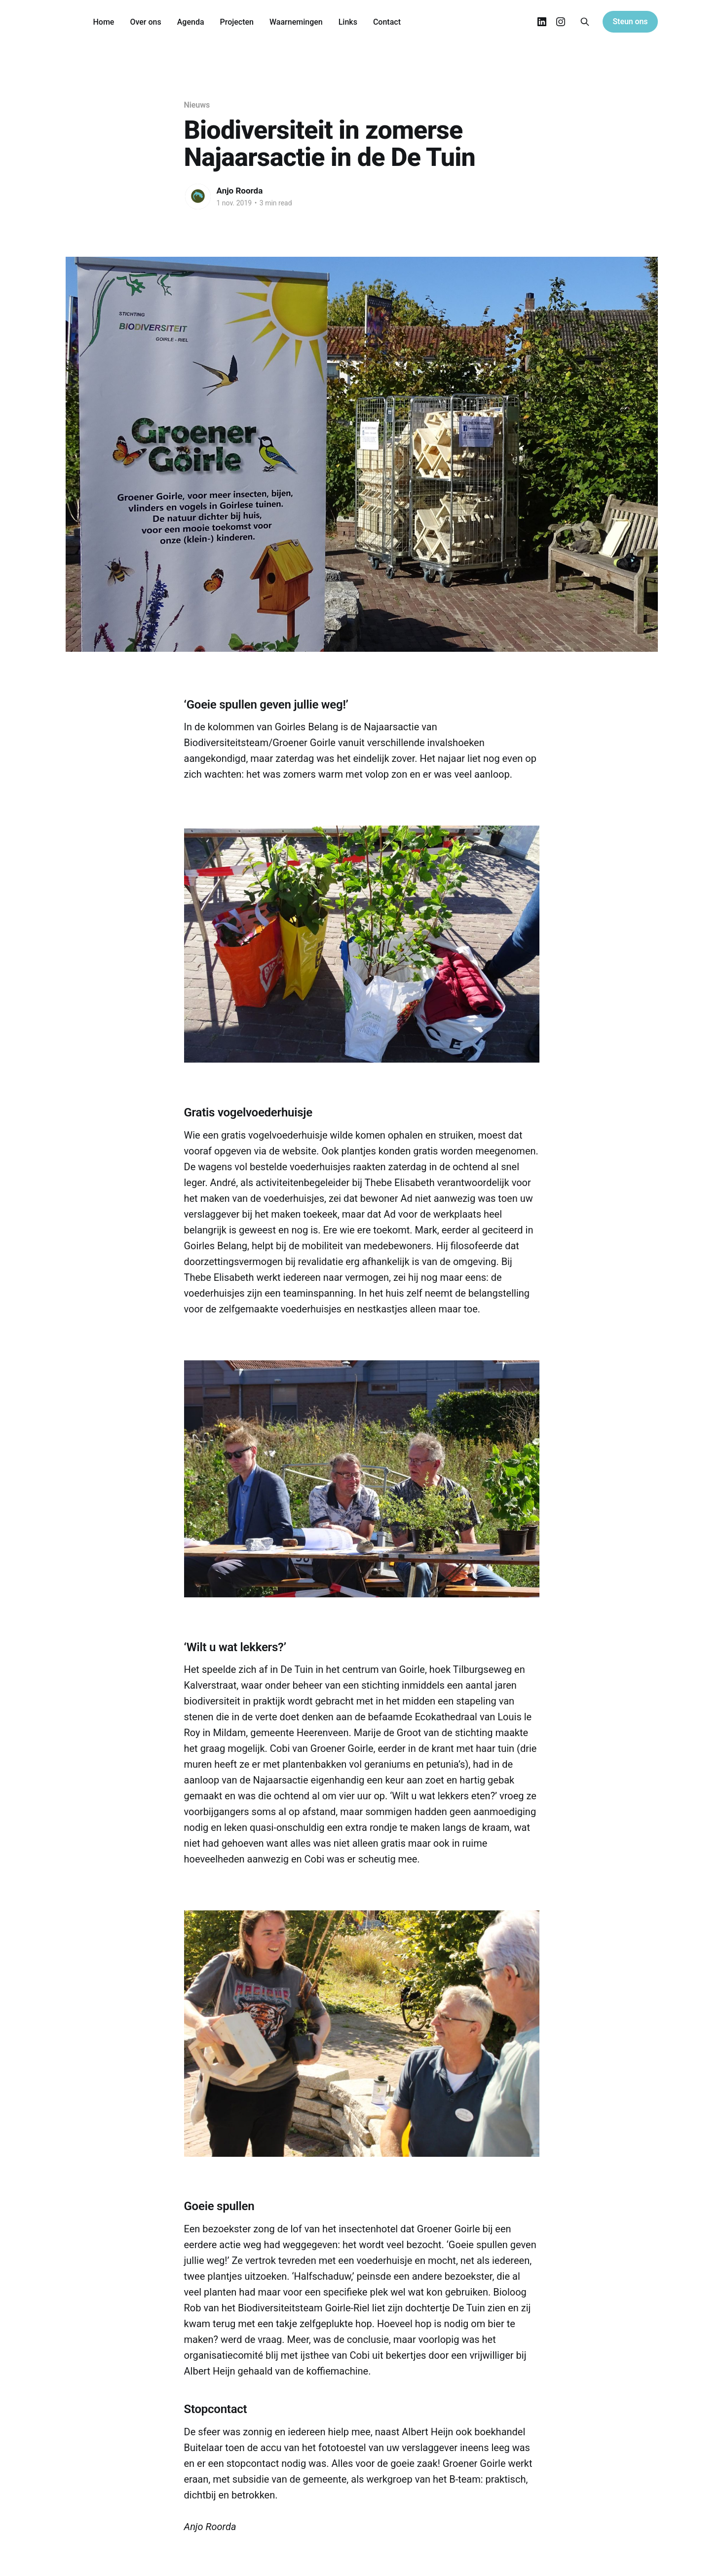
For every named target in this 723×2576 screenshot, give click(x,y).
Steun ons (629, 21)
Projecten (237, 22)
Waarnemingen (296, 22)
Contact (387, 22)
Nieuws (197, 105)
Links (348, 22)
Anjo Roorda (240, 191)
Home (103, 22)
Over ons (145, 22)
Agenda (190, 22)
